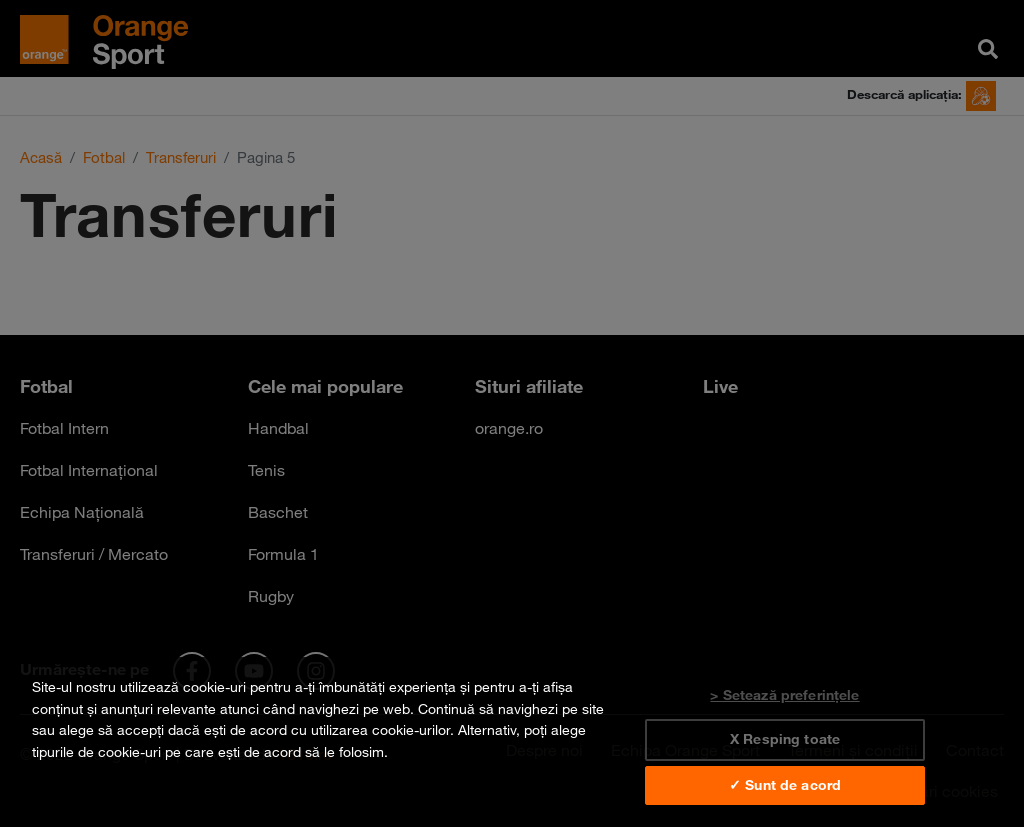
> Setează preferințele (784, 695)
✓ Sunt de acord (785, 785)
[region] (512, 742)
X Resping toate (785, 739)
